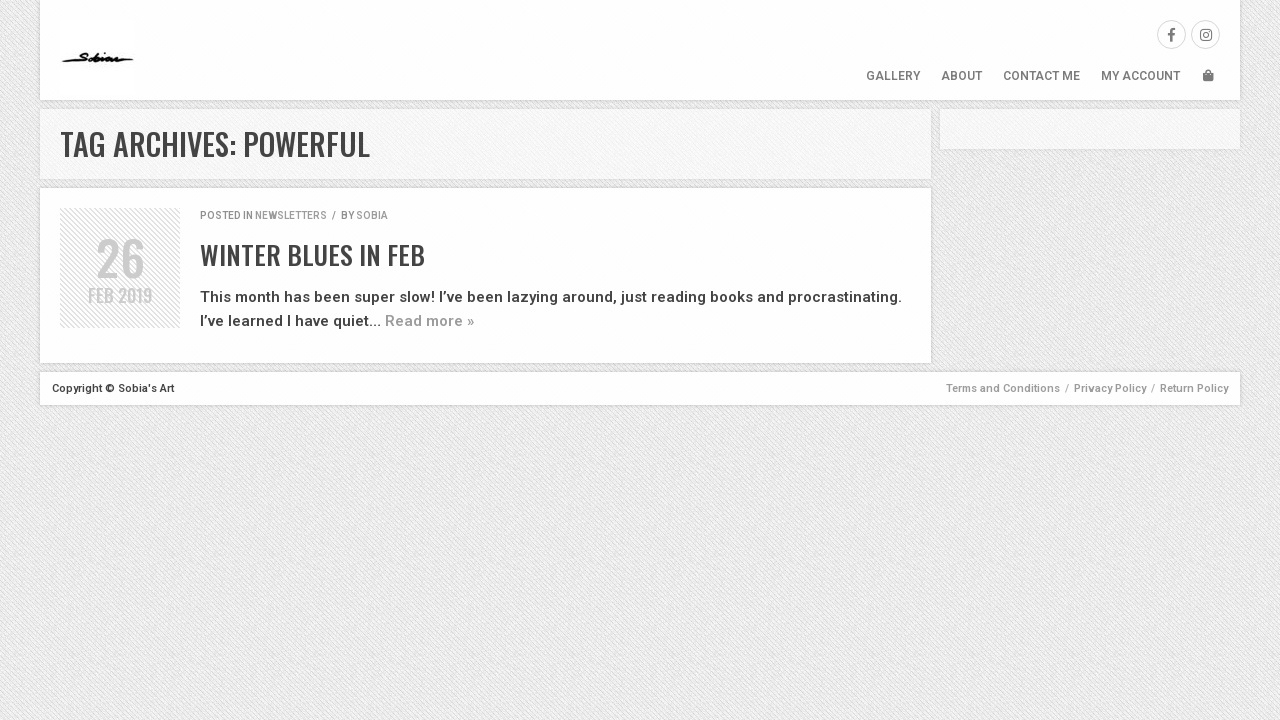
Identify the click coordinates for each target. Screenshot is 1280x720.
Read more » (429, 321)
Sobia (372, 215)
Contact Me (1041, 76)
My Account (1140, 76)
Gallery (893, 76)
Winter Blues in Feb (312, 254)
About (961, 76)
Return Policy (1194, 388)
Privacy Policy (1110, 388)
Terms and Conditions (1003, 388)
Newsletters (291, 215)
